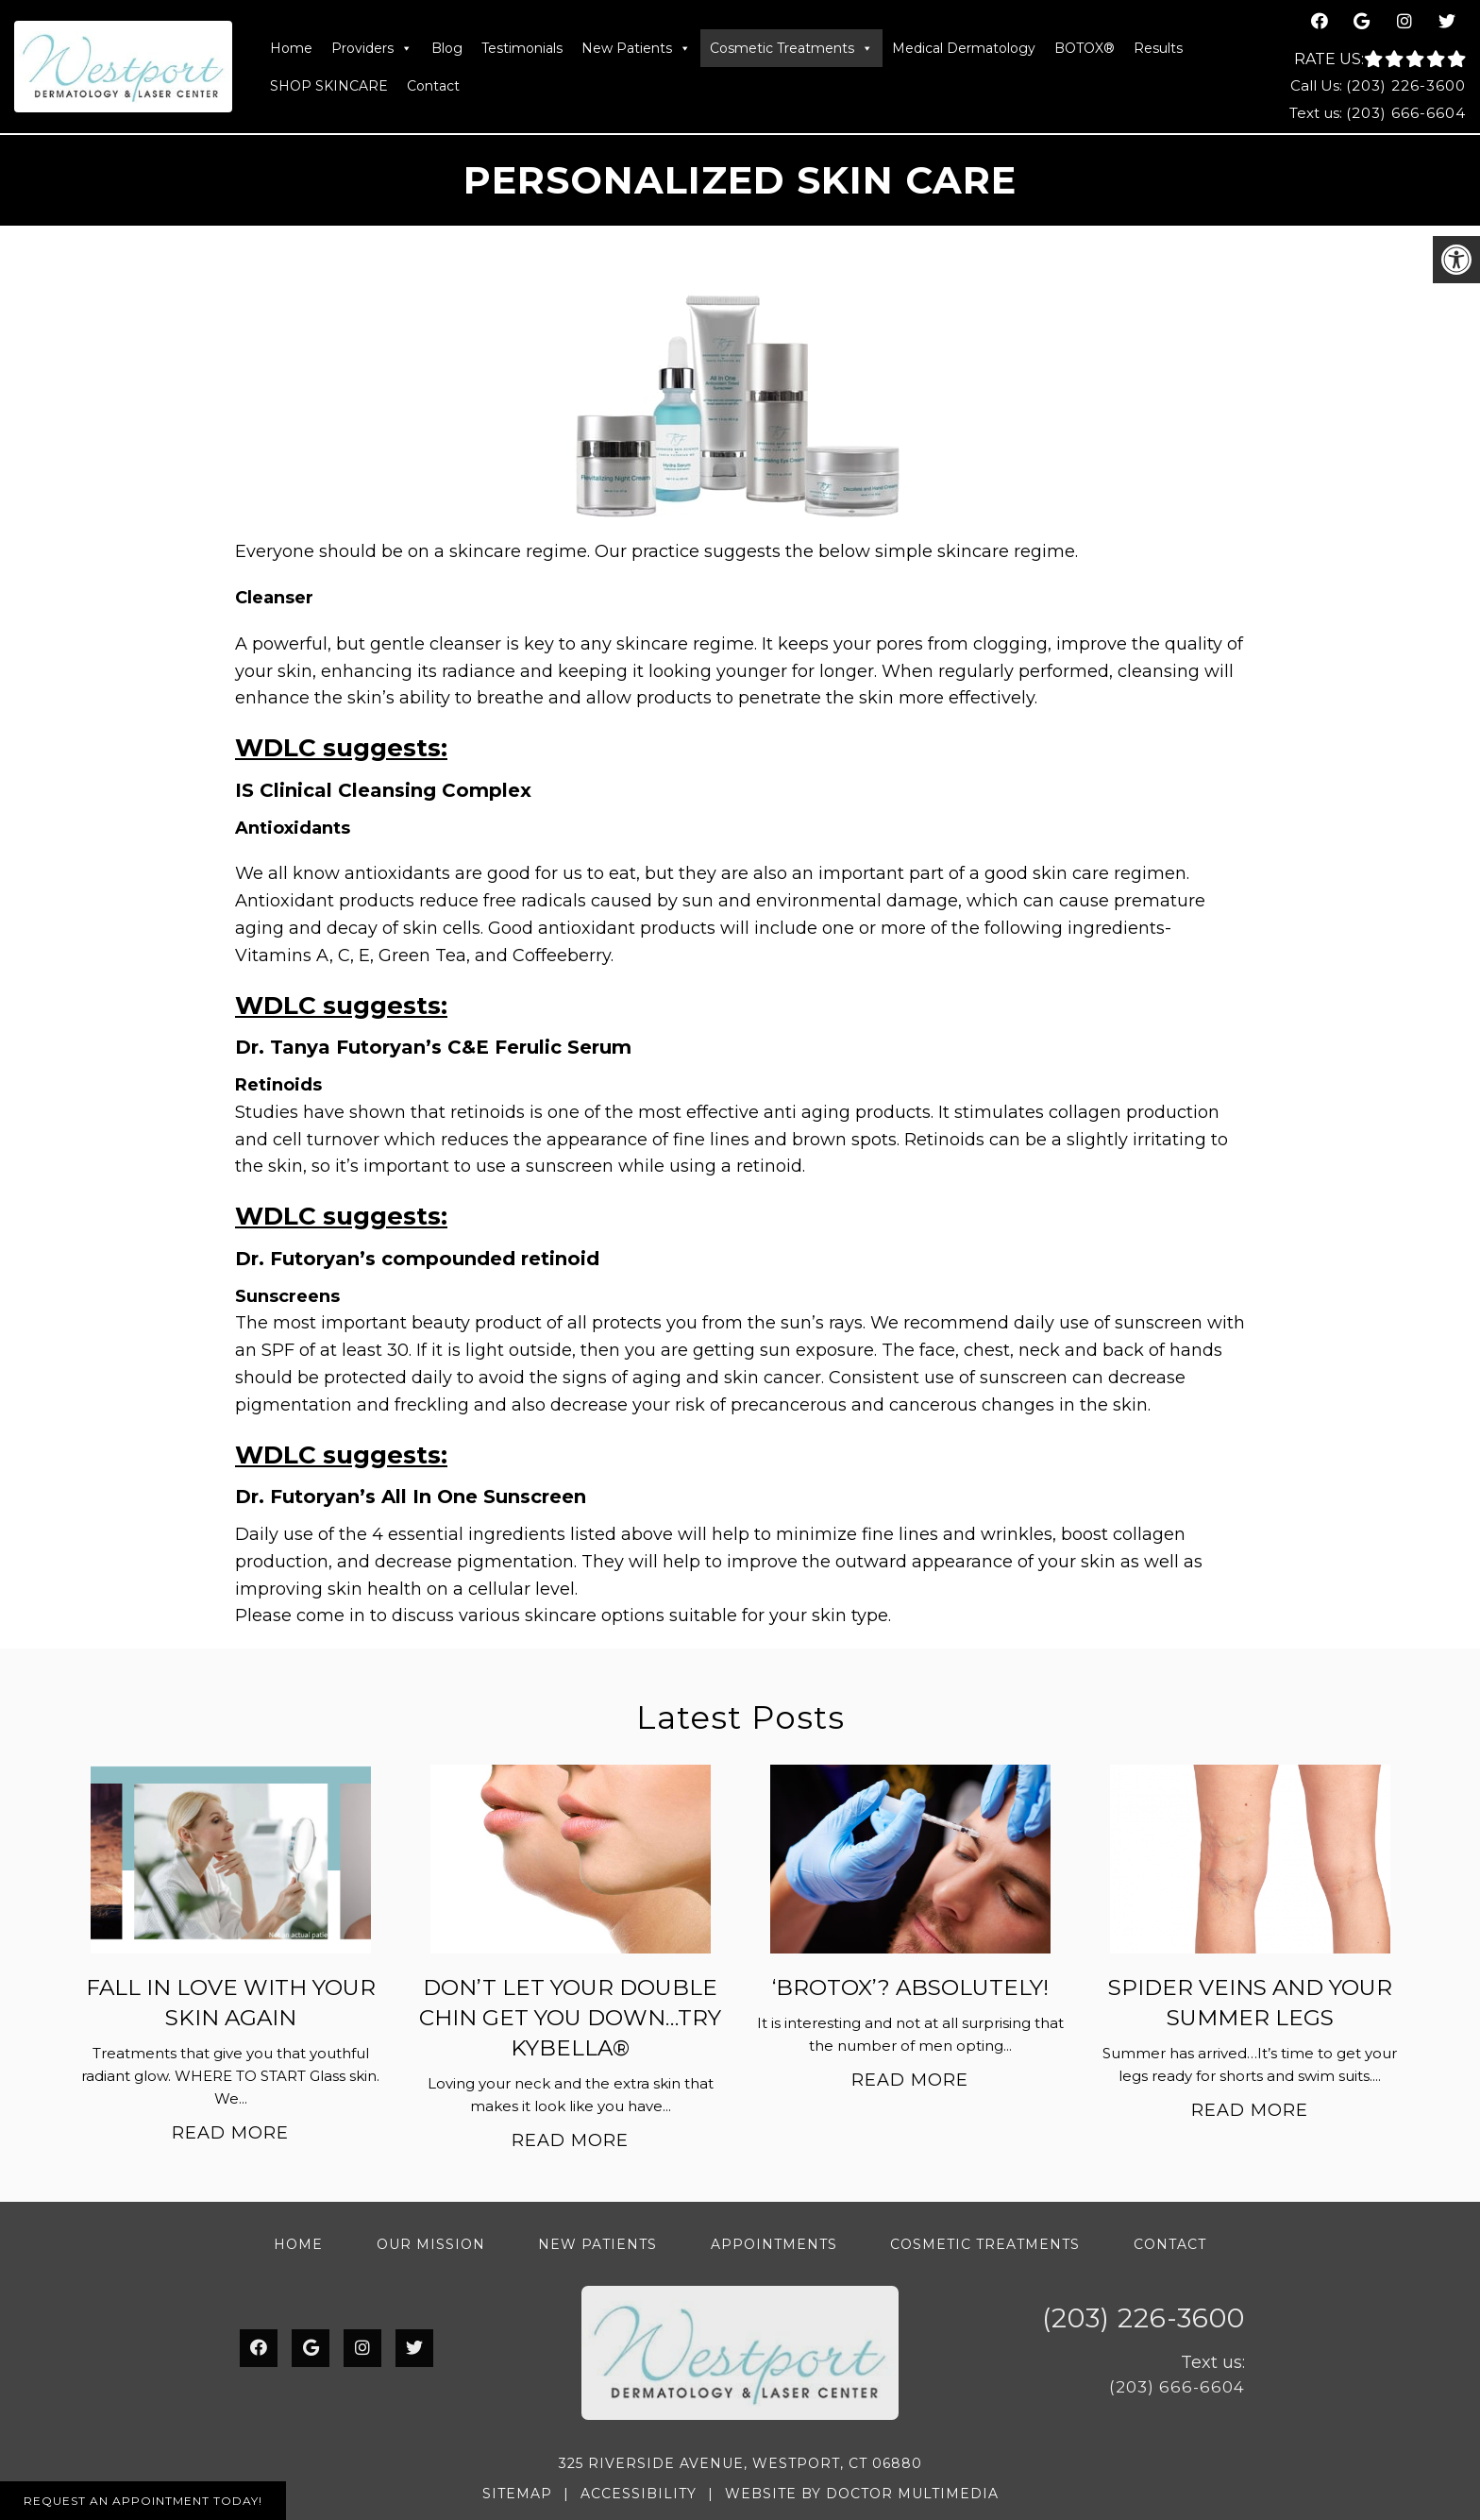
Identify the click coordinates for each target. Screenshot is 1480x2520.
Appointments (774, 2244)
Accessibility (638, 2493)
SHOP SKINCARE (329, 85)
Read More (230, 2133)
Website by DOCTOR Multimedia (862, 2493)
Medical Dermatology (963, 48)
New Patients (636, 48)
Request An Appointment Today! (143, 2501)
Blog (446, 48)
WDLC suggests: (341, 748)
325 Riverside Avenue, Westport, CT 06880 (740, 2463)
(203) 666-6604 (1406, 113)
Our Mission (431, 2244)
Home (291, 48)
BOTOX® (1084, 48)
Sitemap (517, 2493)
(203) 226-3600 (1406, 85)
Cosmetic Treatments (791, 48)
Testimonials (522, 48)
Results (1158, 48)
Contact (433, 85)
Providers (371, 48)
